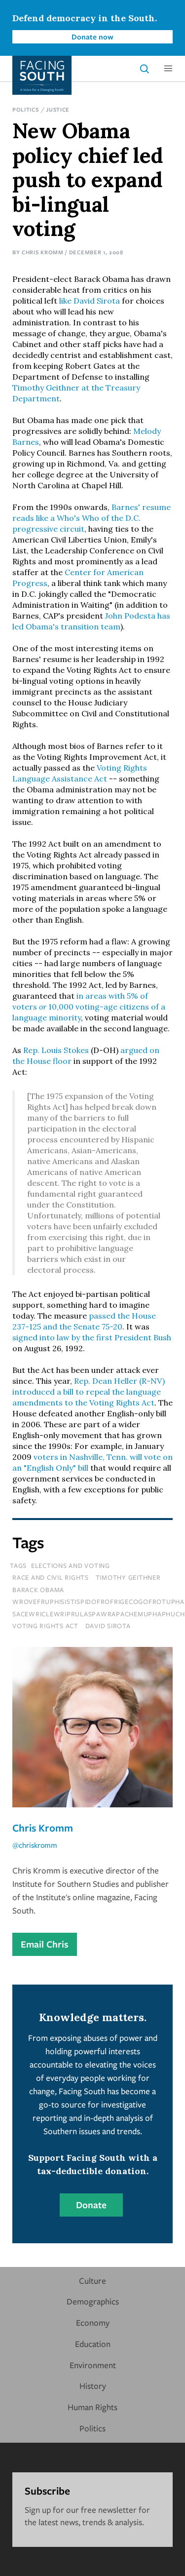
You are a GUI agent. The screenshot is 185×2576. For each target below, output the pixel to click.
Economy (93, 2322)
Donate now (92, 36)
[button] (168, 68)
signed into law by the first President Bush (91, 1337)
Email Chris (45, 1944)
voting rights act (45, 1625)
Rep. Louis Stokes (56, 1050)
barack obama (38, 1589)
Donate (91, 2204)
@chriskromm (34, 1845)
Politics (25, 109)
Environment (93, 2365)
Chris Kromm (43, 252)
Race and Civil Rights (50, 1577)
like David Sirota (89, 301)
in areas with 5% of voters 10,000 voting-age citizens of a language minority (88, 1006)
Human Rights (92, 2407)
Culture (92, 2280)
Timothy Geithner (128, 1577)
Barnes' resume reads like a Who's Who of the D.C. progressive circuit (91, 518)
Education (93, 2343)
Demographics (93, 2301)
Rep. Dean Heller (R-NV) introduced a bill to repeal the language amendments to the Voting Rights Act (88, 1391)
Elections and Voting (70, 1565)
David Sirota (108, 1625)
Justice (58, 109)
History (92, 2385)
